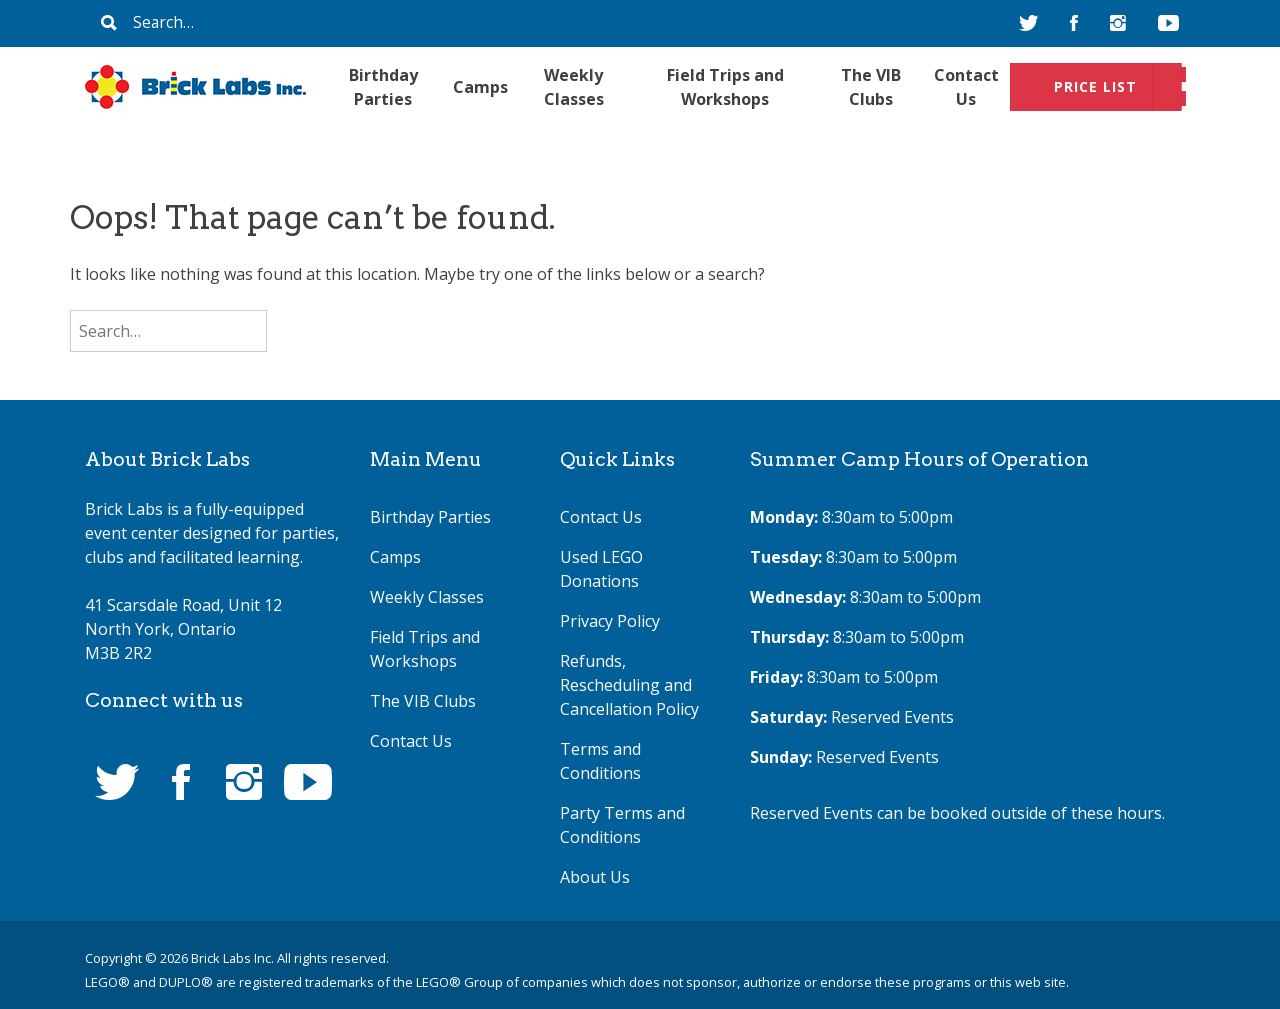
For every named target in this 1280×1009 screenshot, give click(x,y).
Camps (480, 87)
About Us (595, 877)
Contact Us (966, 87)
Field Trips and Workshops (725, 87)
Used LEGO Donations (601, 569)
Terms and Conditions (600, 761)
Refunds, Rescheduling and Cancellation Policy (629, 685)
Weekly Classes (574, 87)
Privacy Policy (610, 621)
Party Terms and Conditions (622, 825)
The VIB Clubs (871, 87)
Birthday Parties (383, 87)
